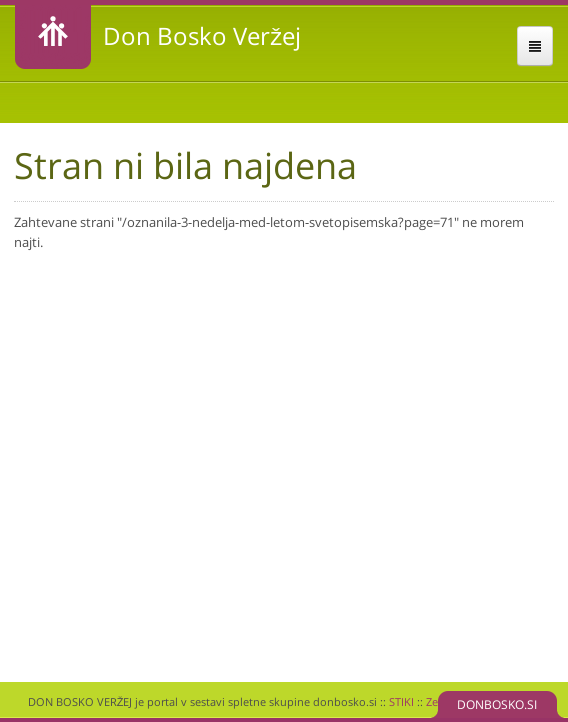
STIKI (401, 701)
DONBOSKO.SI (497, 704)
